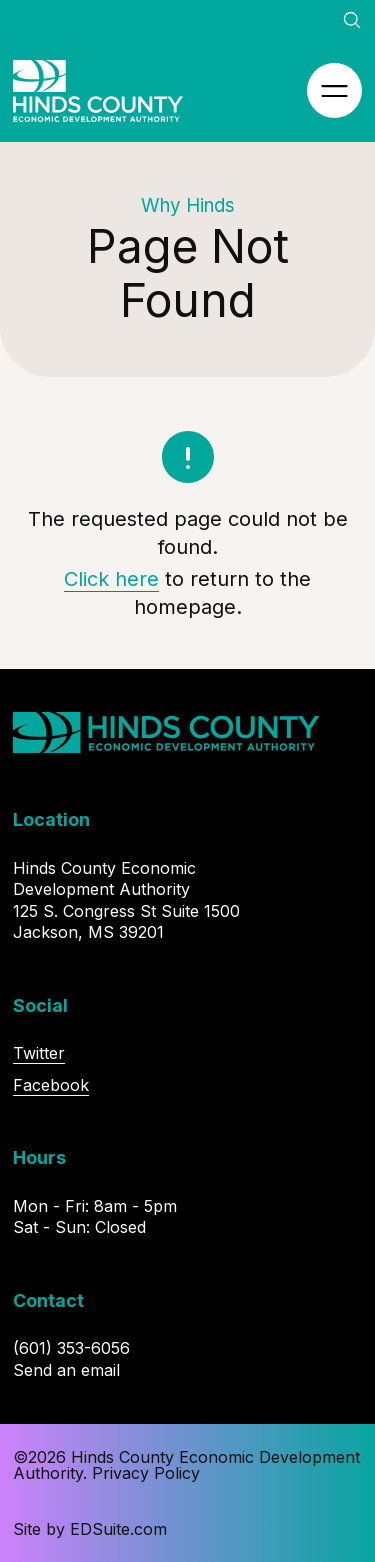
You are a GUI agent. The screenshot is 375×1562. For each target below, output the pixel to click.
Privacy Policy (146, 1473)
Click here (111, 579)
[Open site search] (352, 20)
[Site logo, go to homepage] (98, 91)
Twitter (39, 1053)
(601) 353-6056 (71, 1348)
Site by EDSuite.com (90, 1529)
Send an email (66, 1370)
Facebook (51, 1085)
